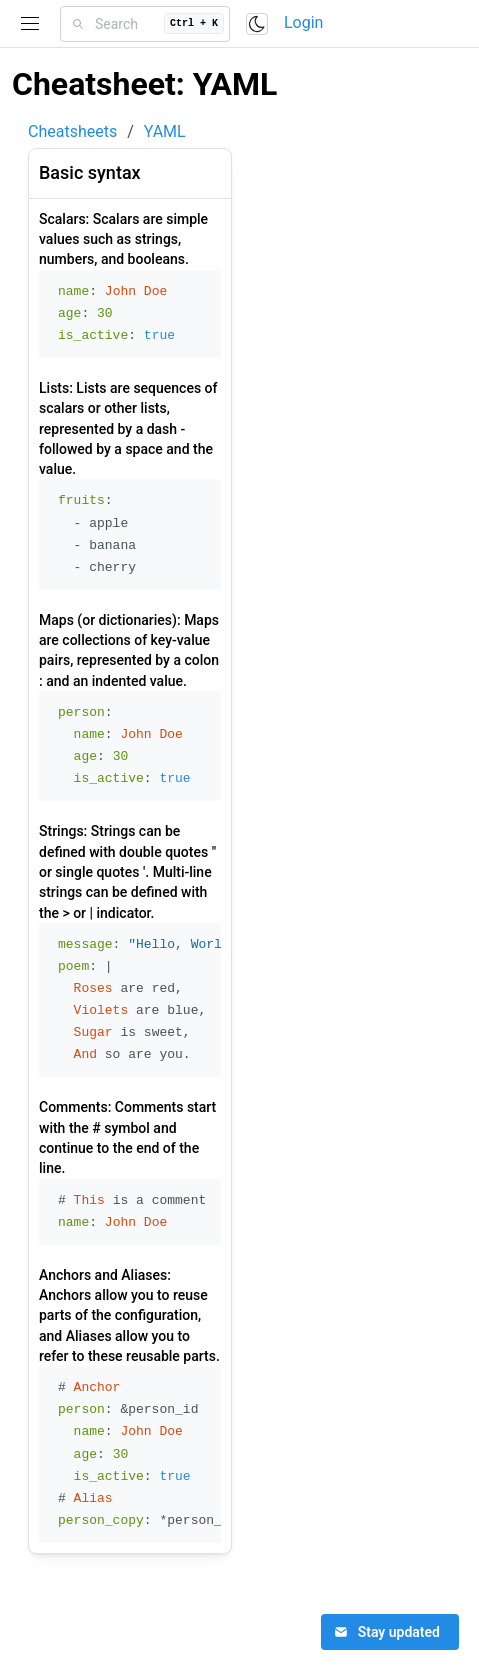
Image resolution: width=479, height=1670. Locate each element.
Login (303, 22)
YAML (165, 132)
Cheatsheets (72, 132)
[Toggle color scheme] (257, 24)
